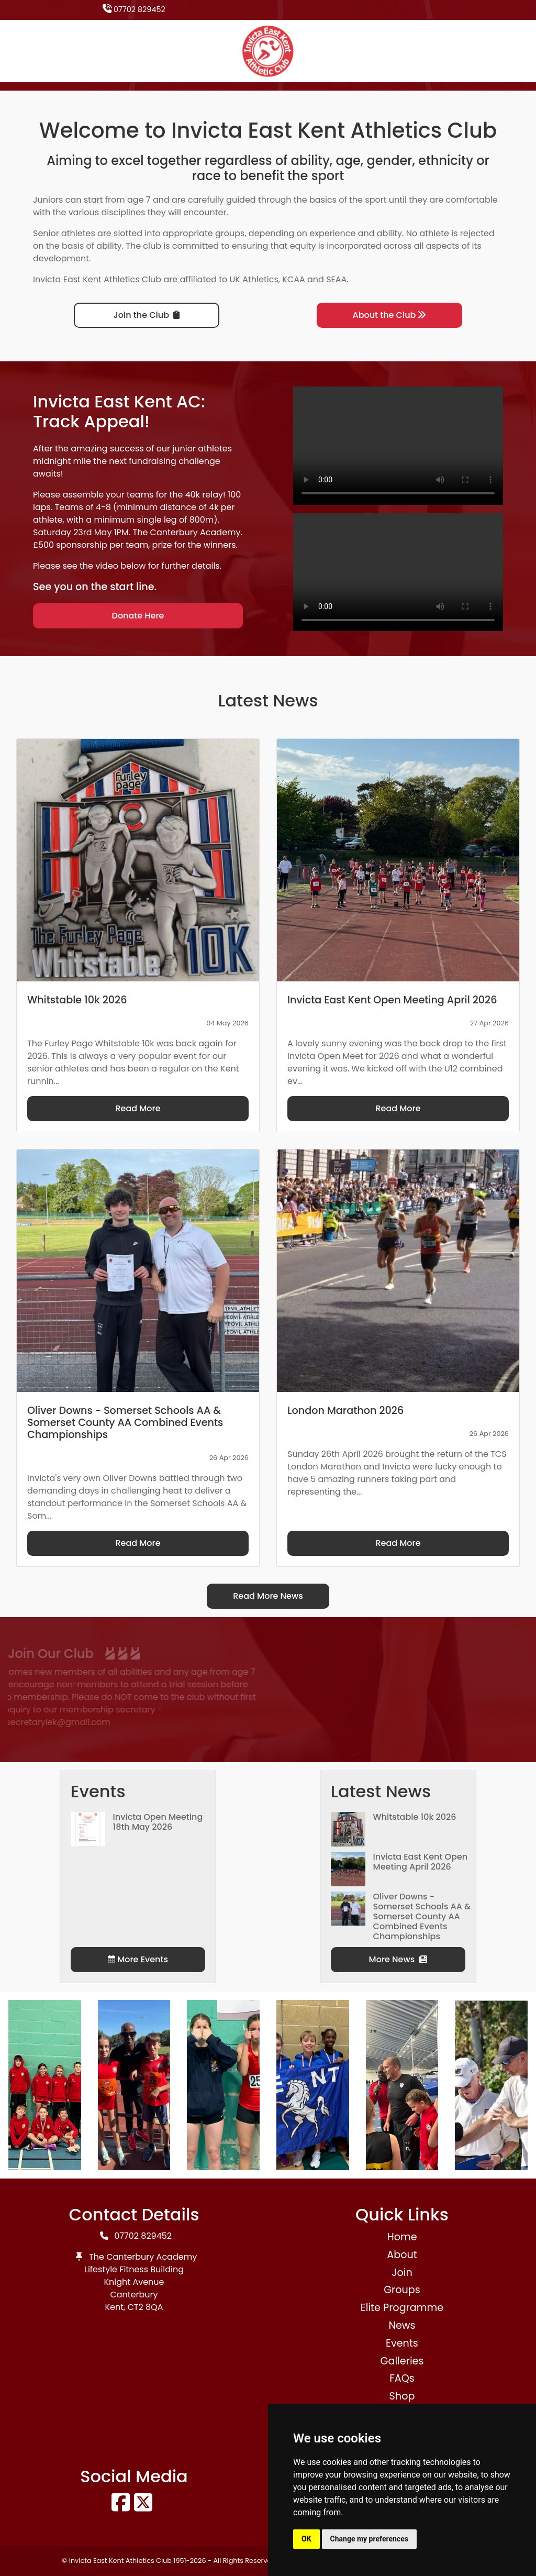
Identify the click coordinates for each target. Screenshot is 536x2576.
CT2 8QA (145, 2307)
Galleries (401, 2361)
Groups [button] (402, 2290)
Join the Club (147, 315)
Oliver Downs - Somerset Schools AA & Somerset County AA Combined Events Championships (422, 1916)
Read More (137, 1108)
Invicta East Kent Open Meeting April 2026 (420, 1862)
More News (398, 1959)
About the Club (390, 315)
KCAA (293, 279)
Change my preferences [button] (369, 2539)
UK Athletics (254, 279)
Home (402, 2237)
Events (402, 2343)
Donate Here (138, 616)
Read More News (268, 1596)
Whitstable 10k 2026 (414, 1817)
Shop (402, 2396)
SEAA (336, 279)
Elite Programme (402, 2308)
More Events (138, 1959)
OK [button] (306, 2539)
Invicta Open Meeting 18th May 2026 (158, 1822)
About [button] (402, 2255)
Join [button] (402, 2272)
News (401, 2325)
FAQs (402, 2378)
